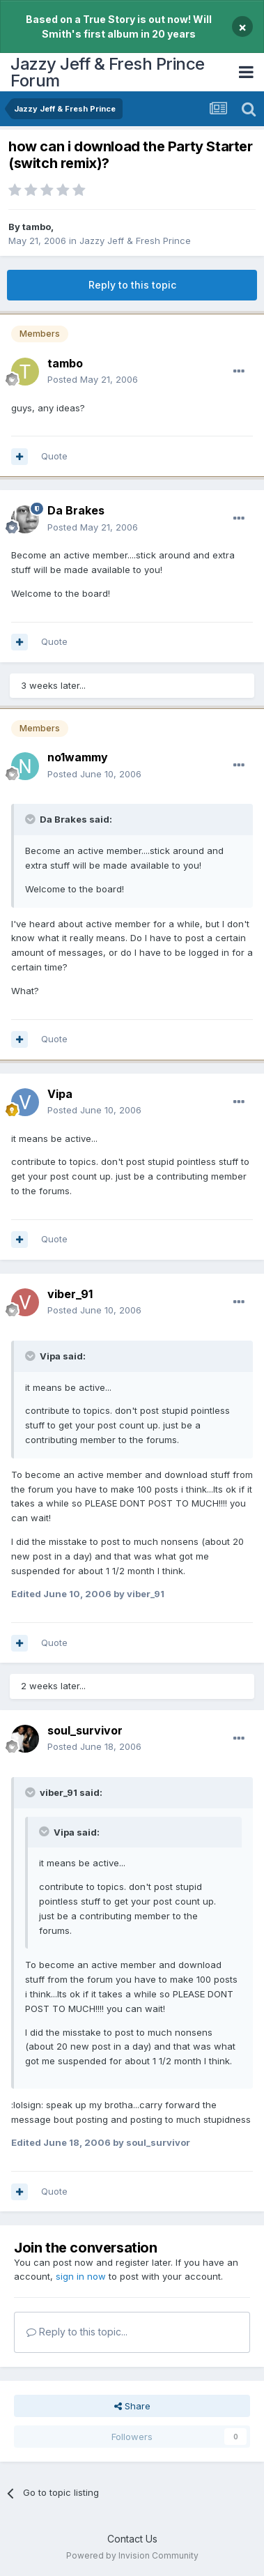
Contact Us (132, 2539)
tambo (36, 226)
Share (132, 2405)
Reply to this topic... (76, 2332)
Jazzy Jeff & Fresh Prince (135, 240)
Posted (92, 379)
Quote (54, 456)
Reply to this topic (132, 285)
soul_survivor (85, 1730)
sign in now (81, 2276)
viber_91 (70, 1294)
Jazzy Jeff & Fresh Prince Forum (107, 72)
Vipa (59, 1094)
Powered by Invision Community (132, 2555)
